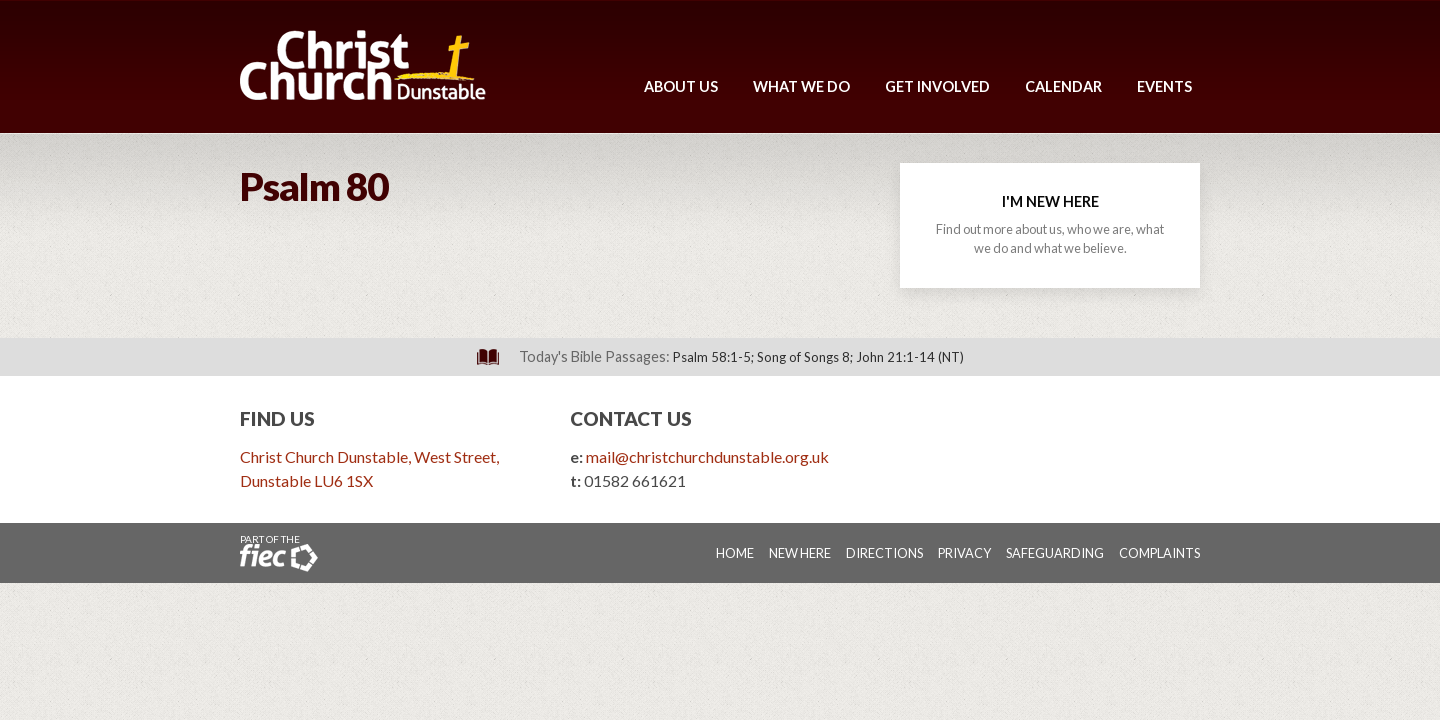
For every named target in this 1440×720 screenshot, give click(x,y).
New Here (800, 553)
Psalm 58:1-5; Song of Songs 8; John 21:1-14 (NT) (818, 357)
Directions (884, 553)
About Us (681, 86)
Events (1164, 86)
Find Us (277, 418)
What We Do (801, 86)
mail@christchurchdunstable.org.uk (707, 456)
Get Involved (937, 86)
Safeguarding (1055, 553)
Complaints (1159, 553)
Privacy (964, 553)
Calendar (1063, 86)
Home (735, 553)
